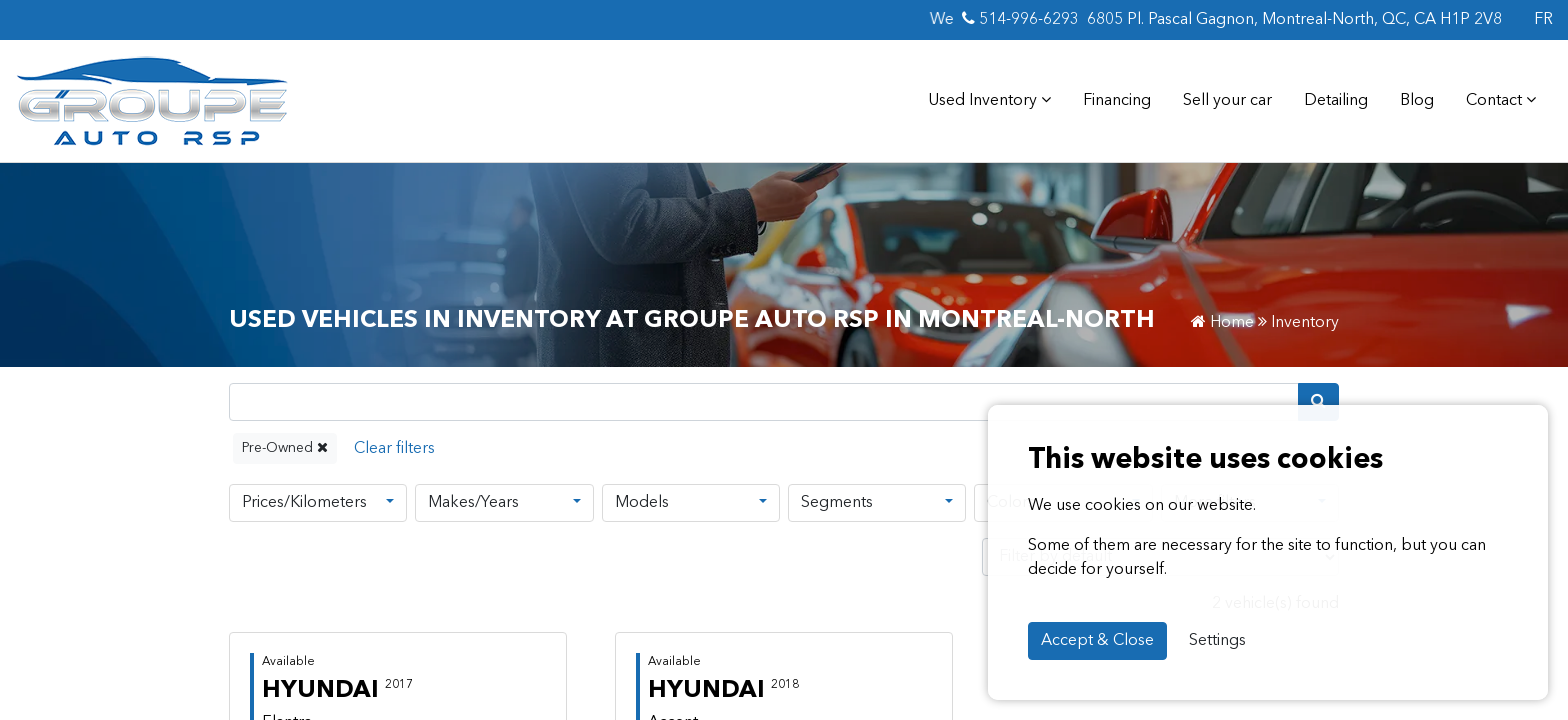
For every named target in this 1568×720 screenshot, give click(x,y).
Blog (1423, 101)
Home (1231, 323)
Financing (1124, 101)
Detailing (1343, 101)
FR (1542, 19)
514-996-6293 (1017, 19)
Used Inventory (999, 101)
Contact (1503, 101)
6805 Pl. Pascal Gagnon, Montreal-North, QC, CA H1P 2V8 (1289, 19)
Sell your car (1235, 101)
